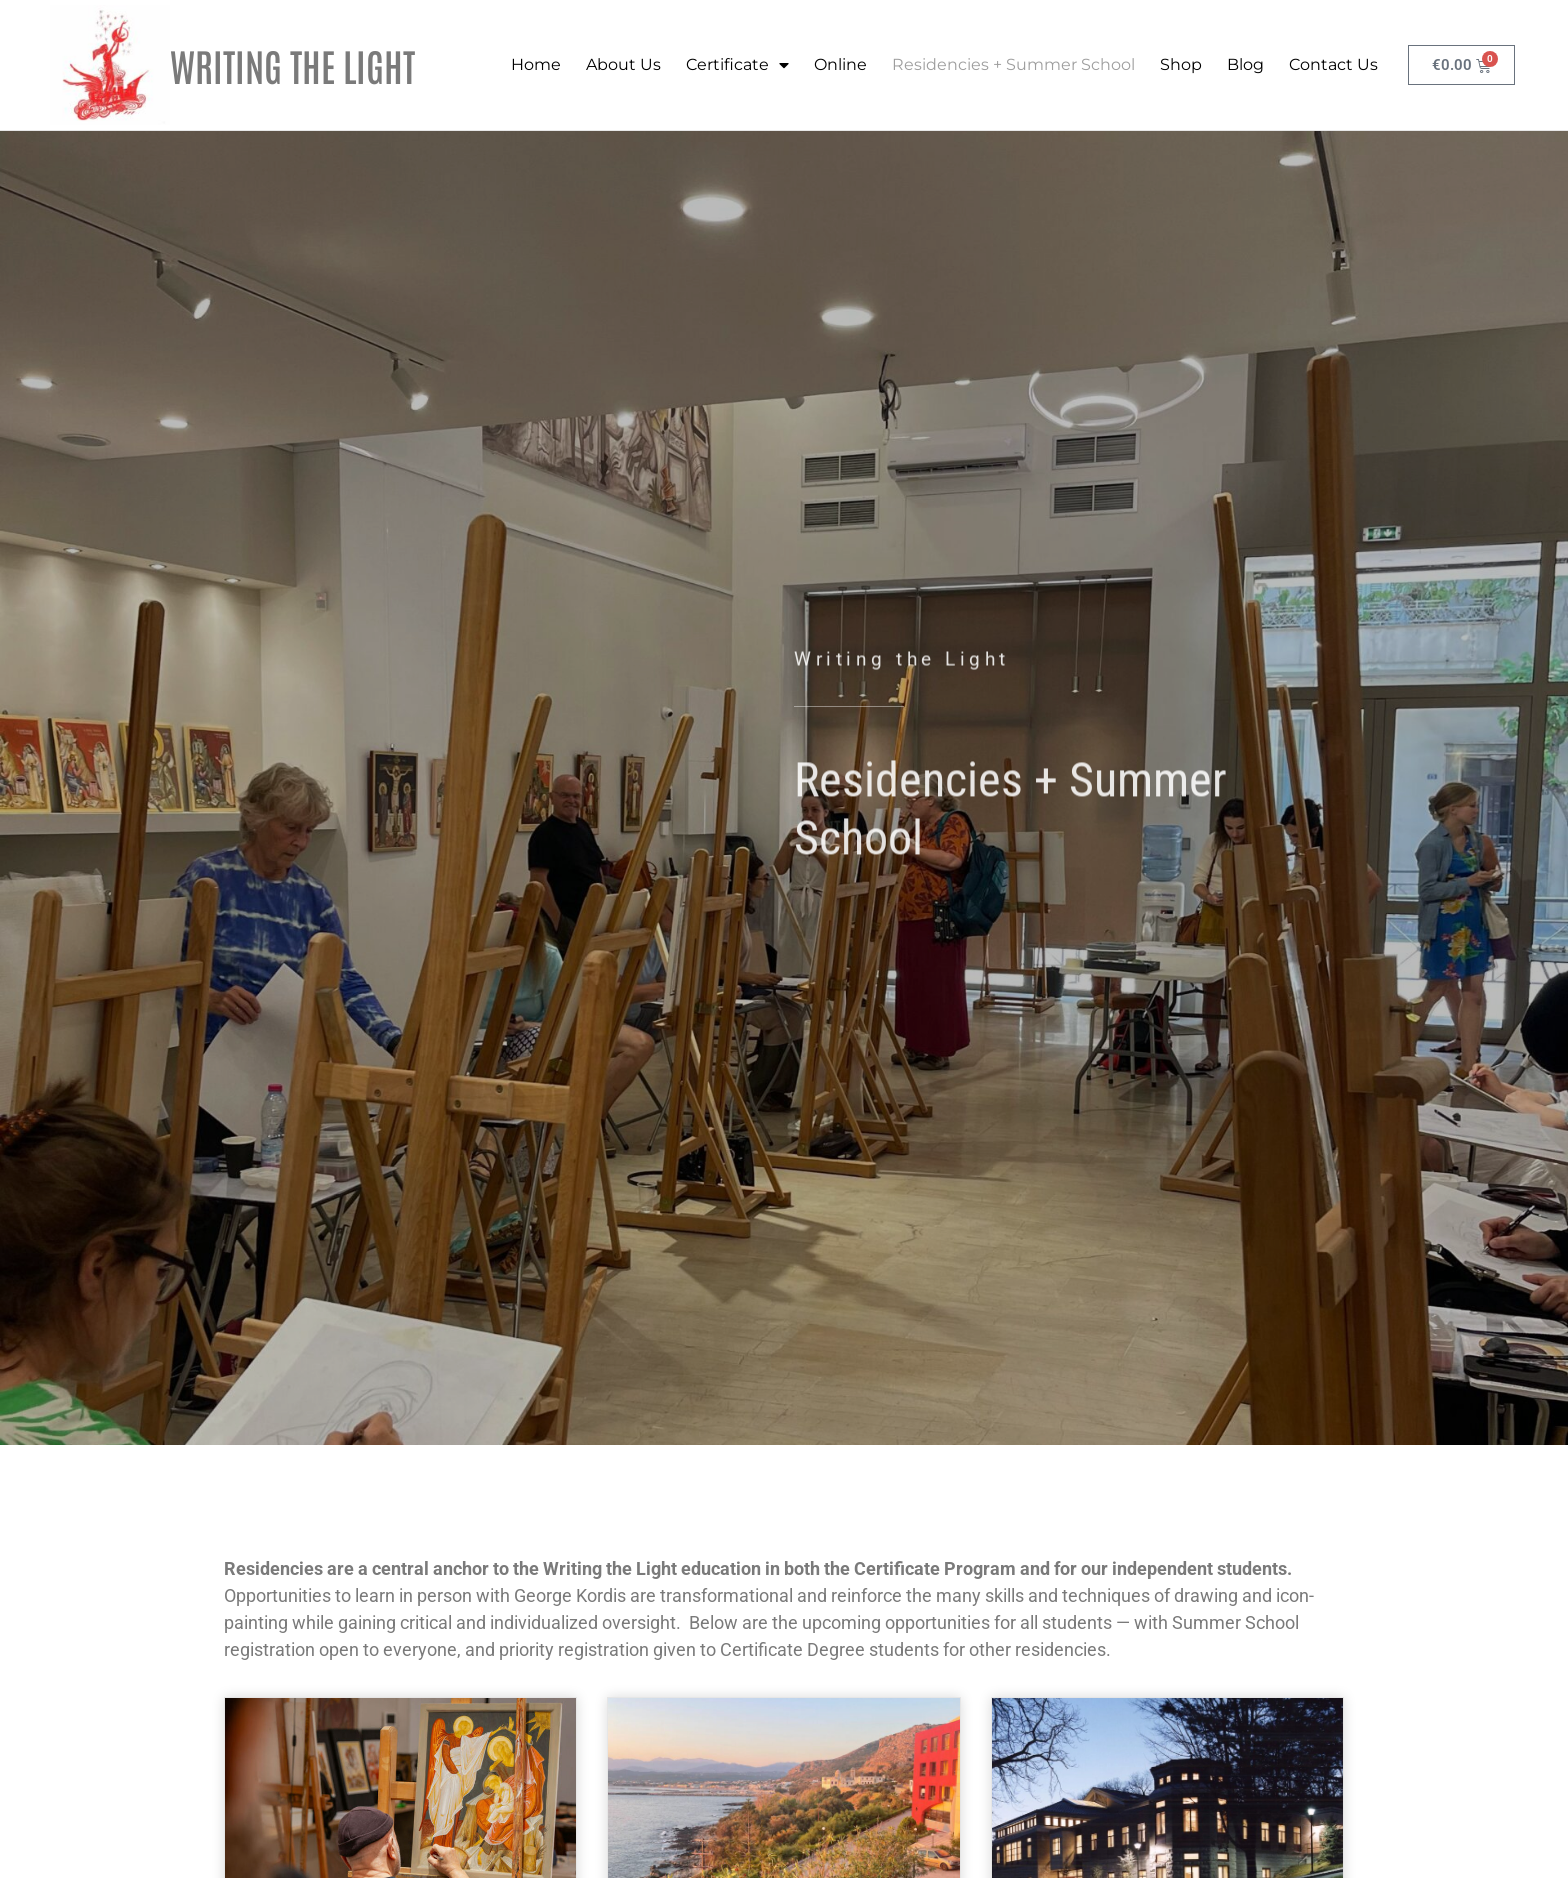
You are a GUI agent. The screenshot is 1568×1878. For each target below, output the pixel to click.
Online (839, 64)
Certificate (736, 65)
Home (535, 64)
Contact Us (1332, 64)
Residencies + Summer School (1012, 64)
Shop (1180, 64)
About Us (622, 64)
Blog (1244, 64)
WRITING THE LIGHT (292, 64)
